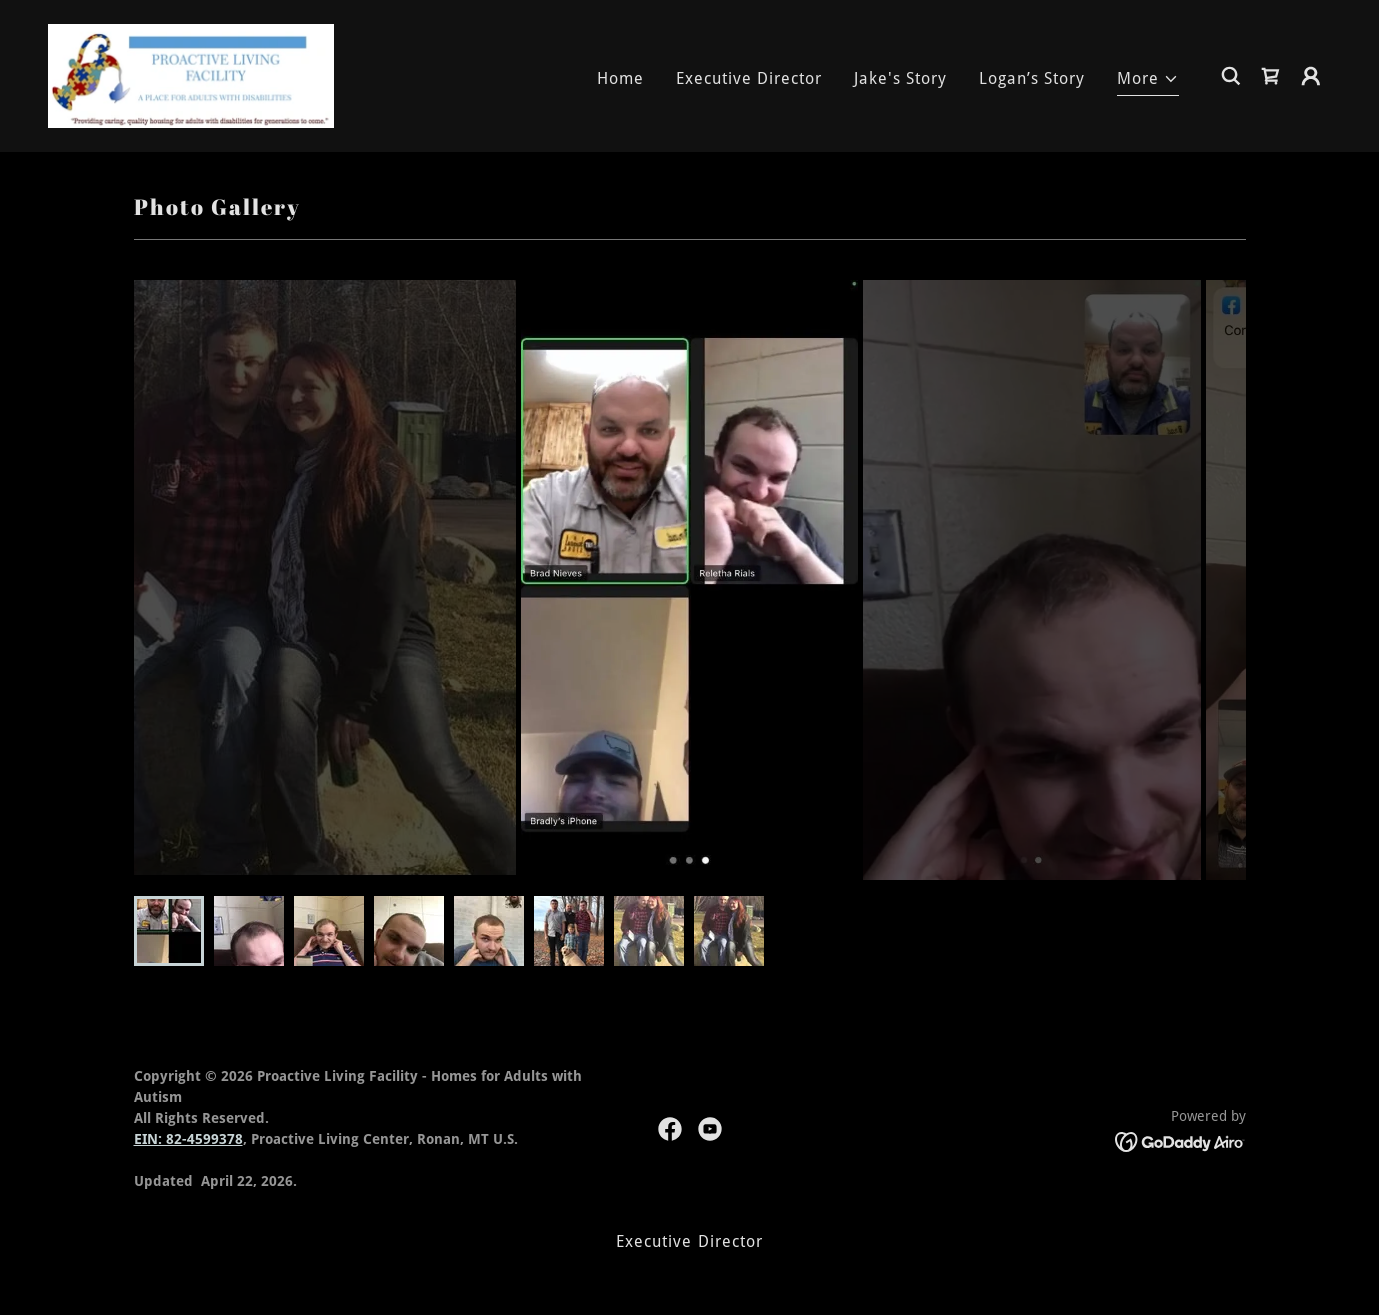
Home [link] (620, 78)
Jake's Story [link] (900, 78)
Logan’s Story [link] (1032, 78)
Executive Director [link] (749, 78)
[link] (191, 74)
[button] (1148, 81)
